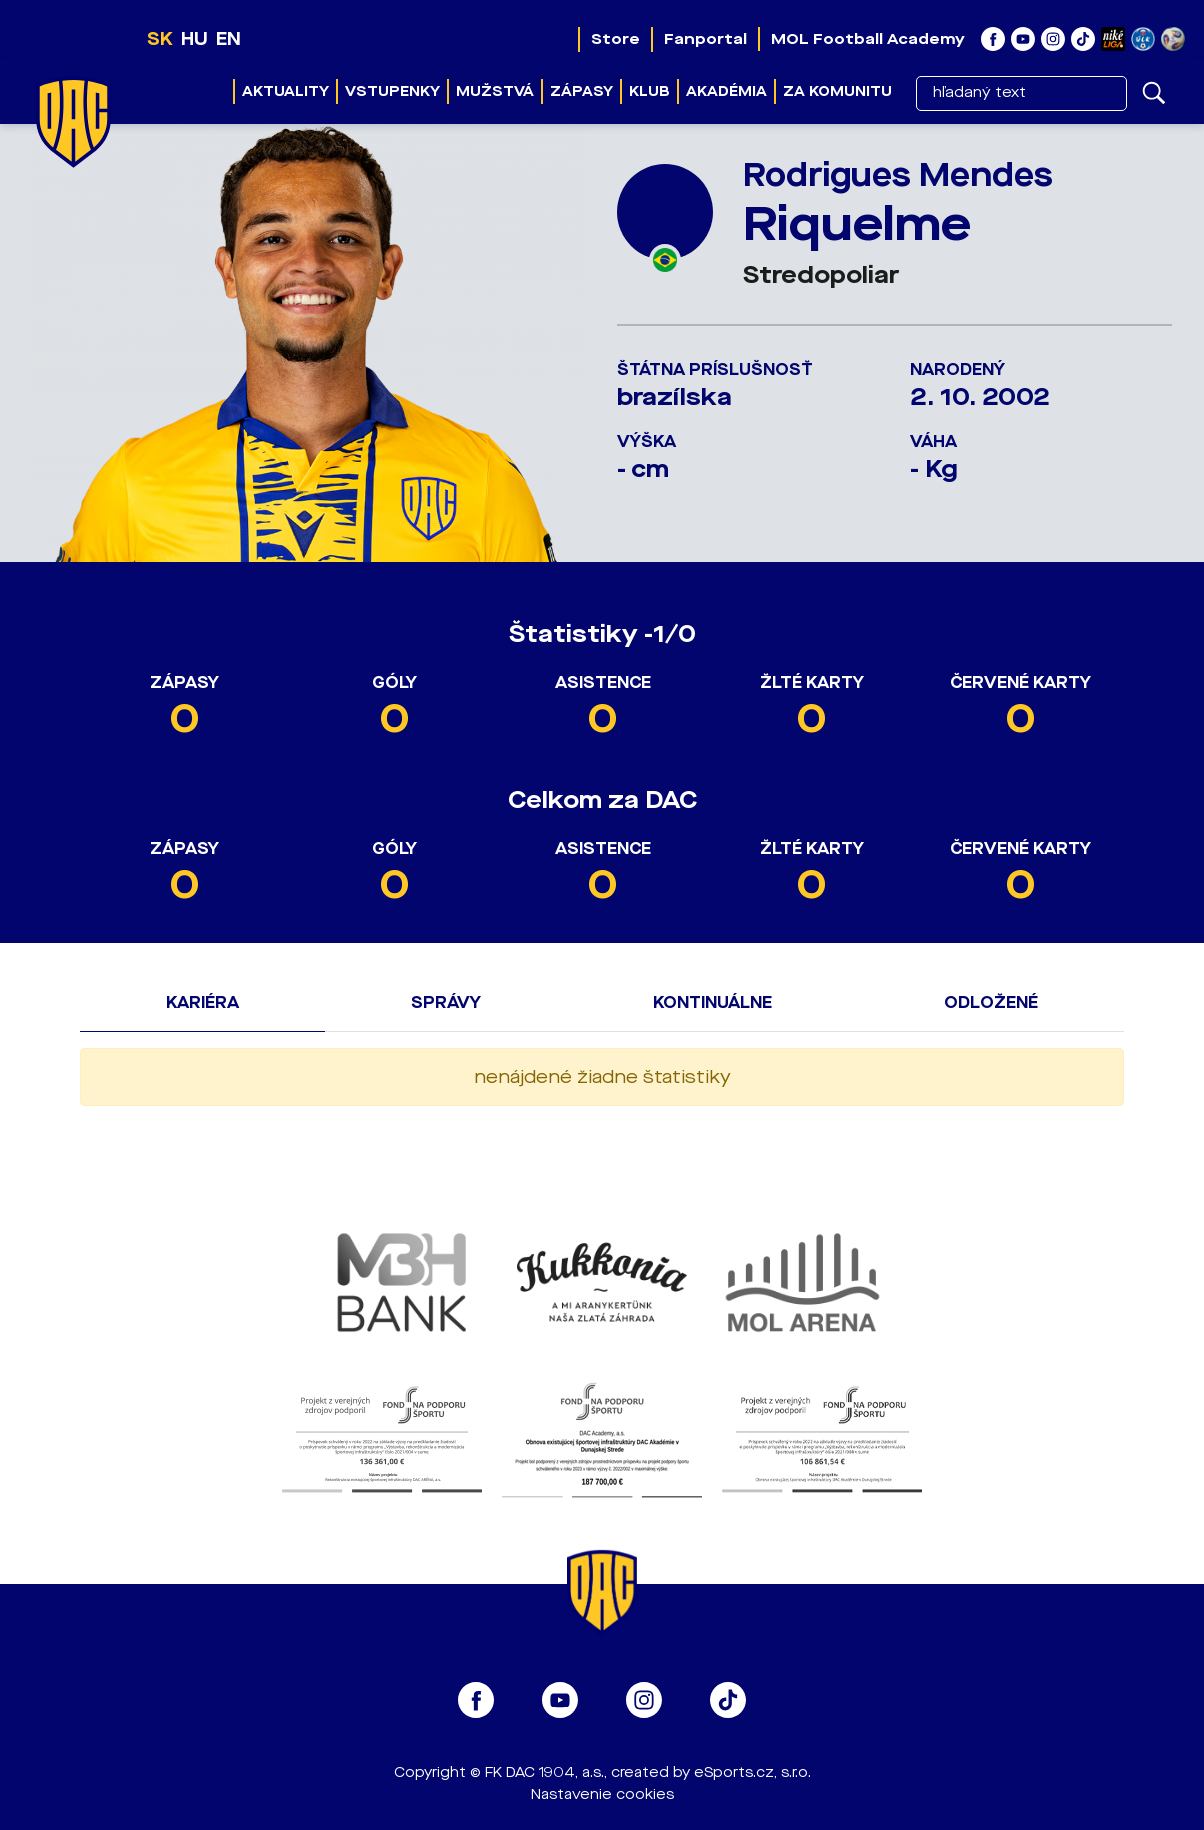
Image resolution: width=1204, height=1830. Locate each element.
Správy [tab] (446, 1002)
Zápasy (581, 91)
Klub (649, 91)
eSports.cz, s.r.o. (752, 1772)
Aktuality (285, 91)
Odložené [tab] (991, 1002)
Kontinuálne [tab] (712, 1002)
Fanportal (705, 39)
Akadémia (726, 91)
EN (228, 39)
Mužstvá (495, 91)
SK (160, 39)
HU (194, 39)
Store (615, 39)
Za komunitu (837, 91)
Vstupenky (392, 91)
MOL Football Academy (868, 39)
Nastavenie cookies (602, 1794)
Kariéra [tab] (202, 1002)
